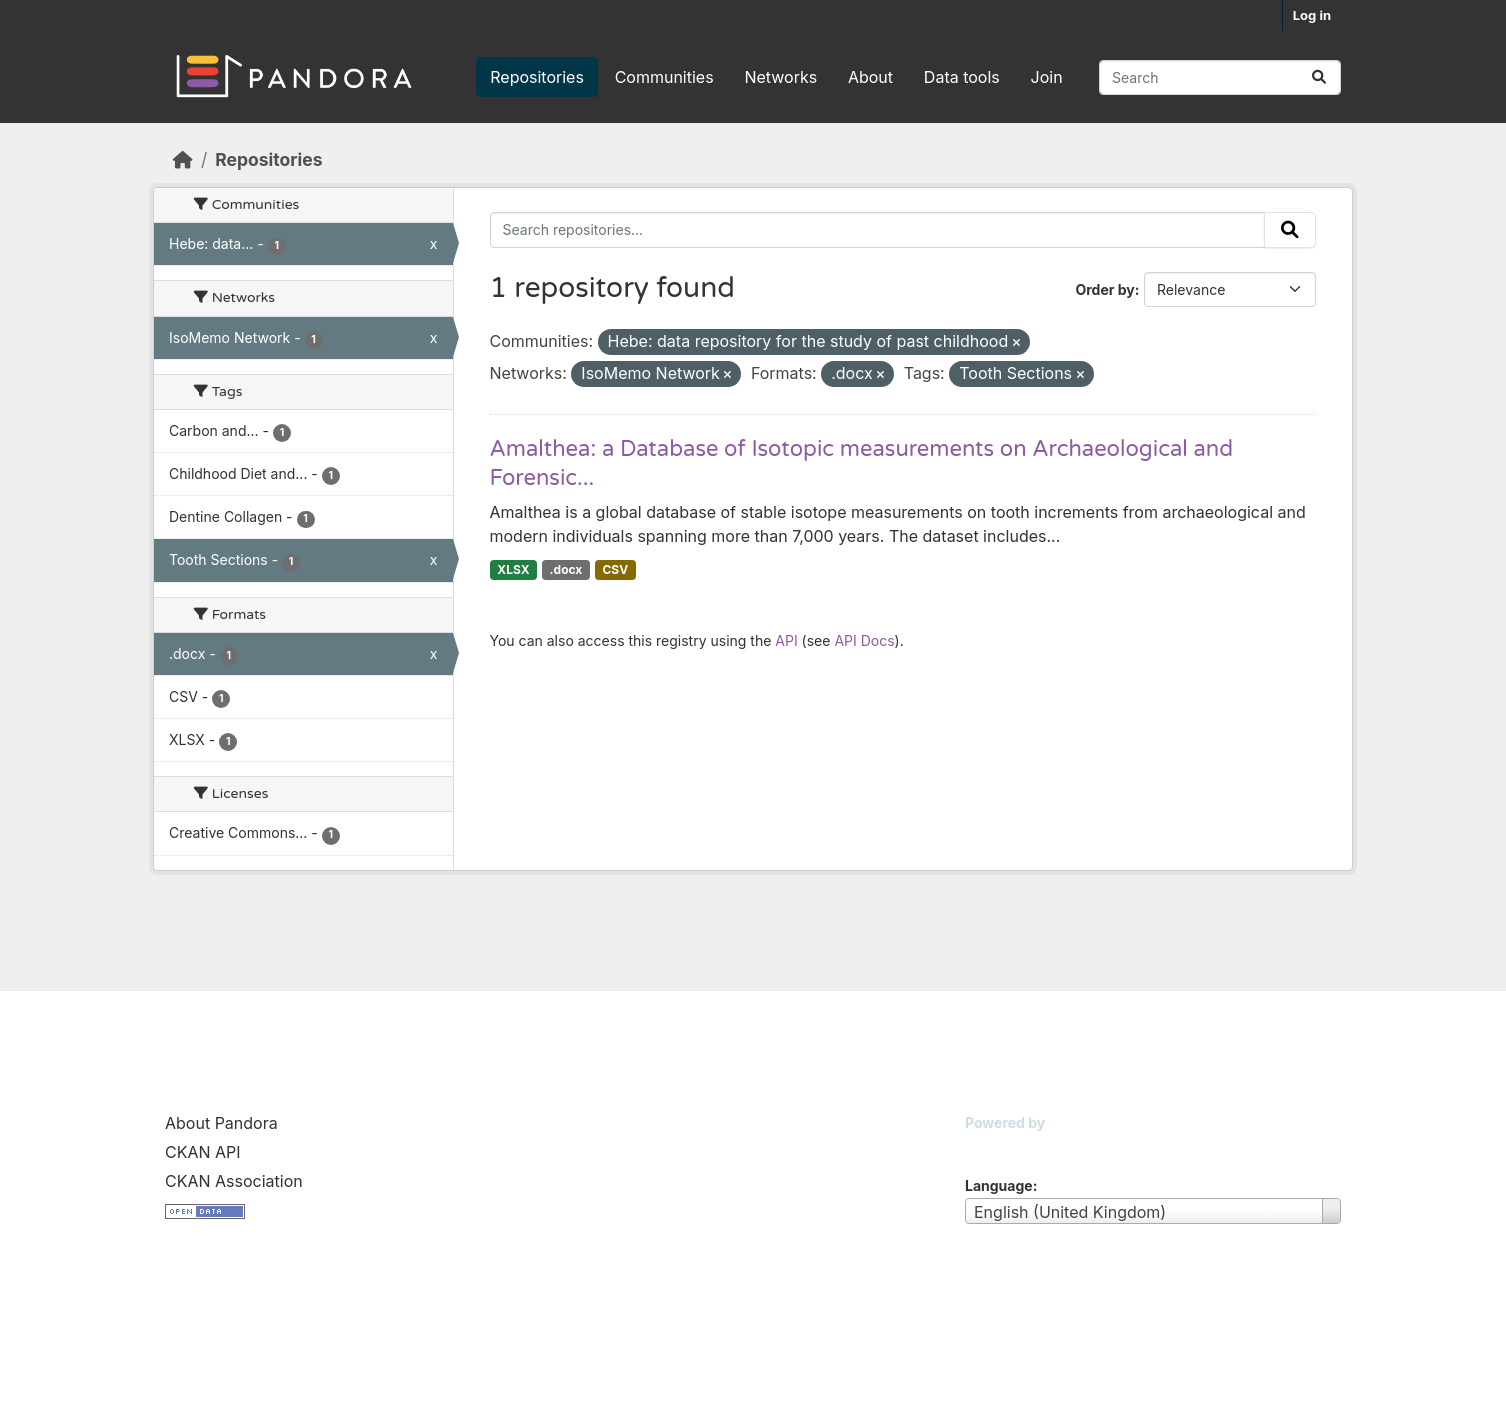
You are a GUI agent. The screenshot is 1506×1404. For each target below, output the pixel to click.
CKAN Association (234, 1181)
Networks (780, 77)
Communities (664, 77)
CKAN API (203, 1152)
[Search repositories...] (1220, 77)
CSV (615, 569)
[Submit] (1319, 77)
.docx (566, 569)
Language (999, 1185)
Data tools (962, 77)
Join (1047, 77)
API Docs (864, 640)
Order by (1104, 289)
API (786, 640)
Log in (1312, 15)
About (870, 77)
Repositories (537, 77)
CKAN (999, 1147)
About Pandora (221, 1123)
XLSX (513, 569)
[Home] (183, 159)
